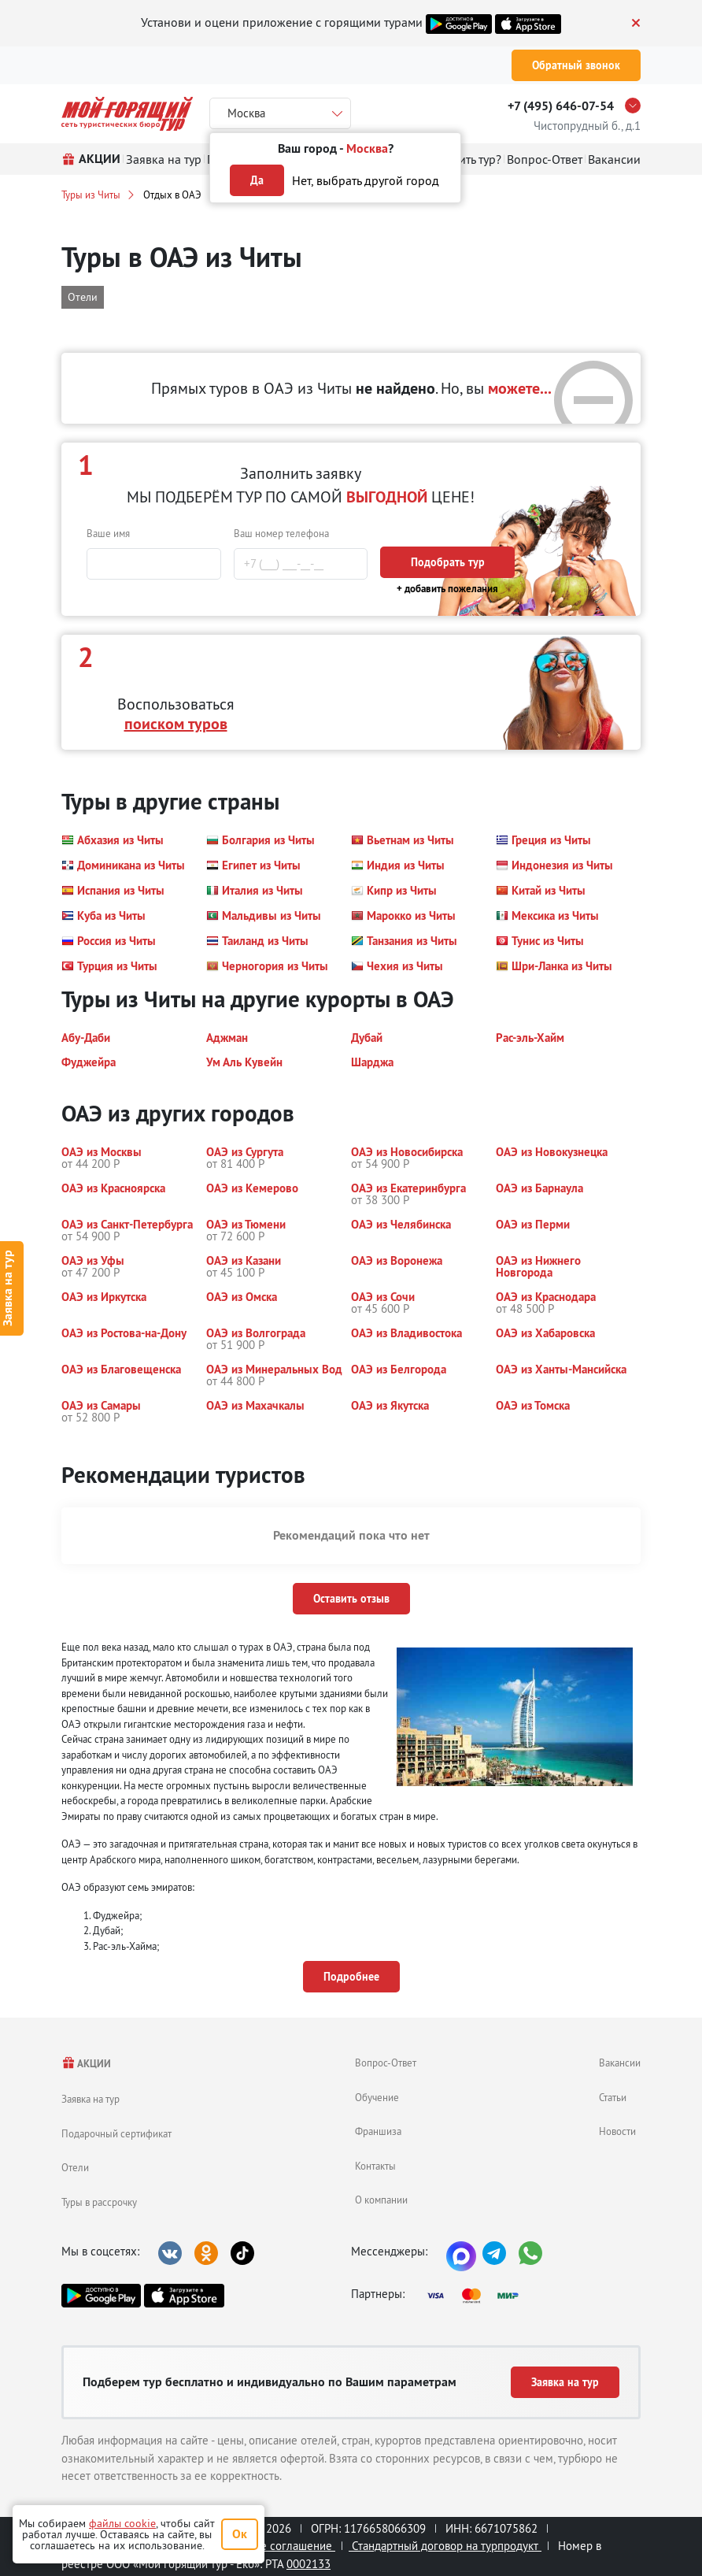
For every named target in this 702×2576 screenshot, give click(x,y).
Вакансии (620, 2062)
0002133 (308, 2563)
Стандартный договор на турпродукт (445, 2545)
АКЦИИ (86, 2063)
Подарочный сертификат (116, 2133)
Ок (239, 2534)
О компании (381, 2199)
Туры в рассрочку (99, 2202)
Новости (617, 2131)
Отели (75, 2167)
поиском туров (175, 723)
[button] (112, 840)
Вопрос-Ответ (385, 2062)
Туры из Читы (90, 194)
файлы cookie (122, 2523)
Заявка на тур (90, 2098)
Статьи (612, 2097)
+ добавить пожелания (447, 588)
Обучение (377, 2097)
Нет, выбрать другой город (365, 180)
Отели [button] (83, 297)
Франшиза (378, 2131)
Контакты (375, 2165)
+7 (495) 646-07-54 (561, 106)
